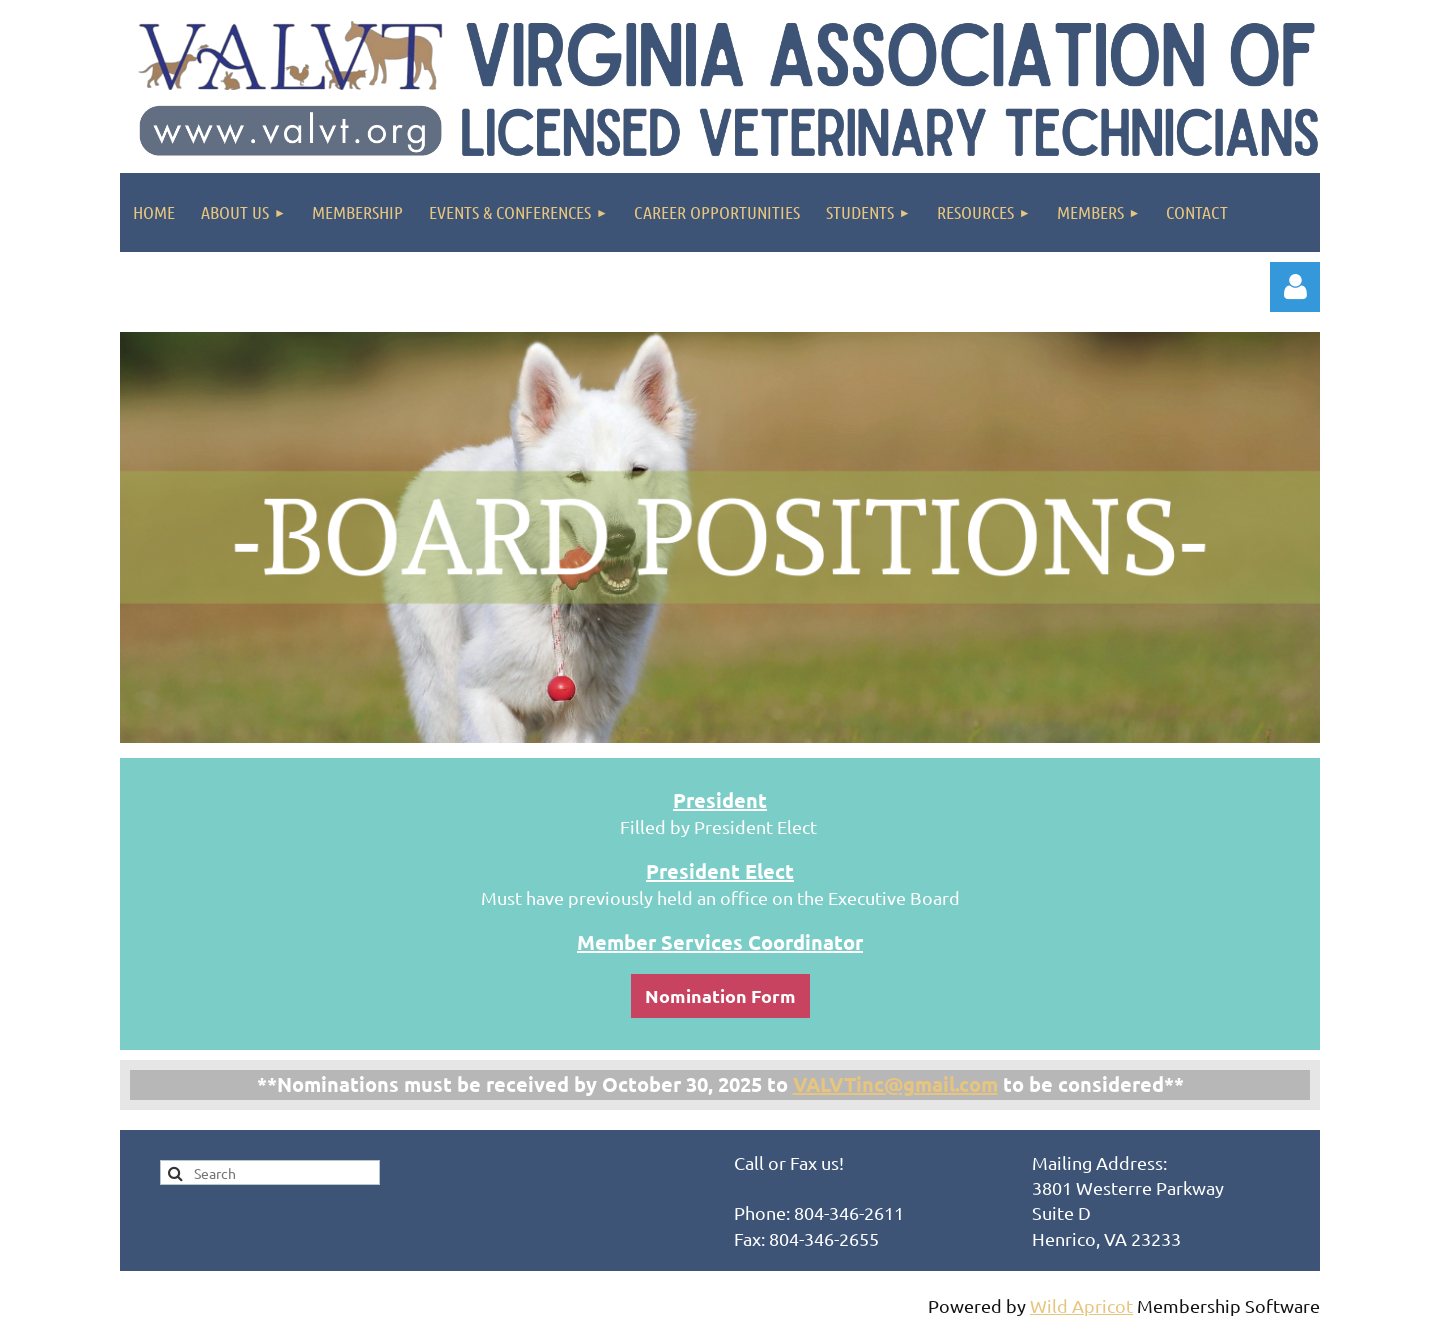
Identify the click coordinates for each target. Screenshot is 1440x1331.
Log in (1295, 287)
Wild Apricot (1081, 1305)
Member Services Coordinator (720, 942)
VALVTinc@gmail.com (895, 1084)
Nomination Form (720, 995)
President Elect (720, 871)
